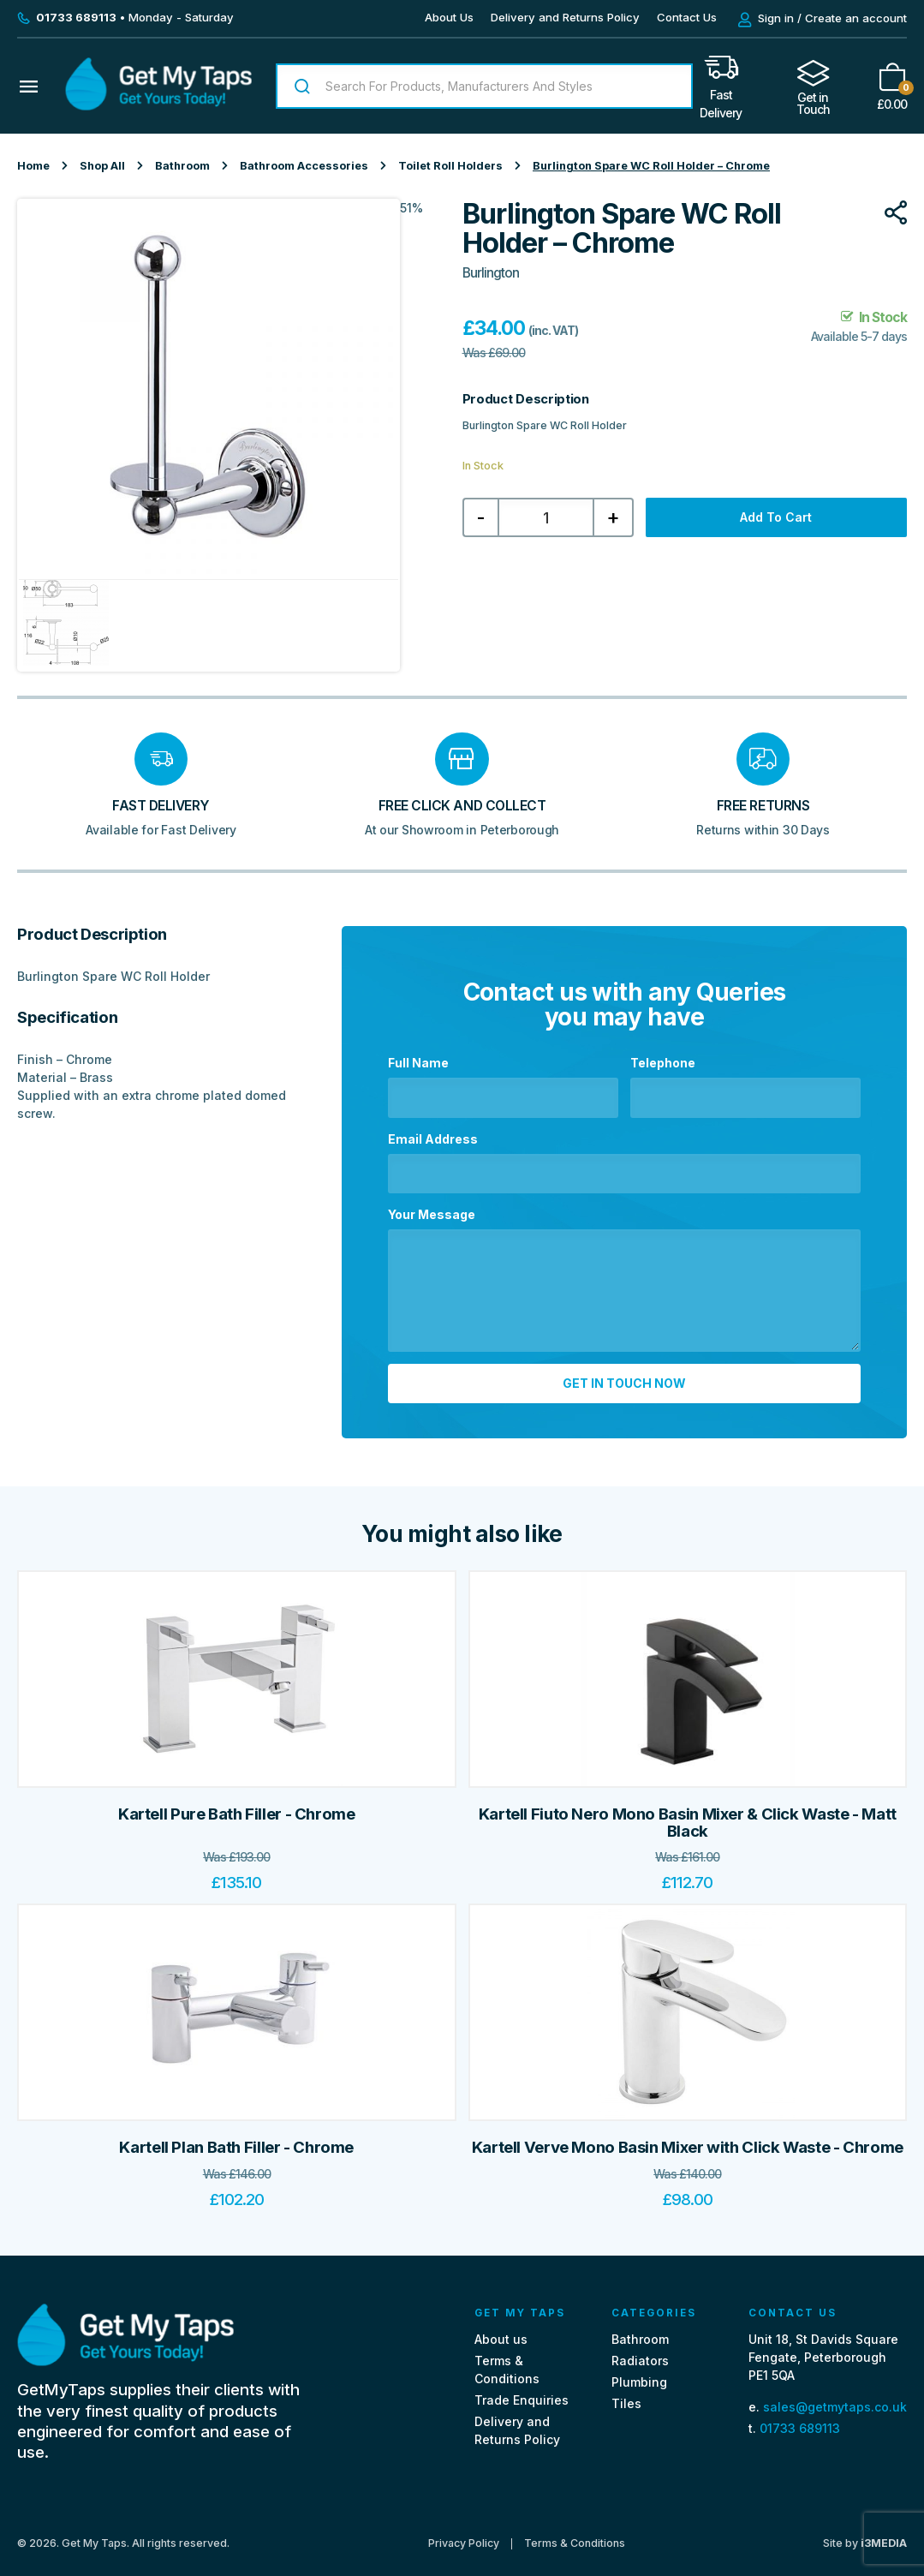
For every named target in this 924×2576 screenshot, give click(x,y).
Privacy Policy (463, 2536)
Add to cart (776, 517)
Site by (865, 2535)
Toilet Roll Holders (450, 165)
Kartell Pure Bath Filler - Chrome (236, 1806)
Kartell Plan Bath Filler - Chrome (236, 2139)
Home (33, 165)
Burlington (490, 273)
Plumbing (639, 2375)
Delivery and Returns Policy (565, 17)
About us (501, 2331)
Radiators (640, 2353)
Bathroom (182, 165)
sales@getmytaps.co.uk (835, 2399)
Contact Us (687, 17)
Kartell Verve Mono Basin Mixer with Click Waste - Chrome (687, 2139)
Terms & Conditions (574, 2536)
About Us (449, 17)
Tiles (626, 2396)
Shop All (102, 165)
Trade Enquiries (521, 2393)
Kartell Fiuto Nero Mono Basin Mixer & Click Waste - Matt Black (688, 1814)
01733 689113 (800, 2421)
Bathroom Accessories (304, 165)
